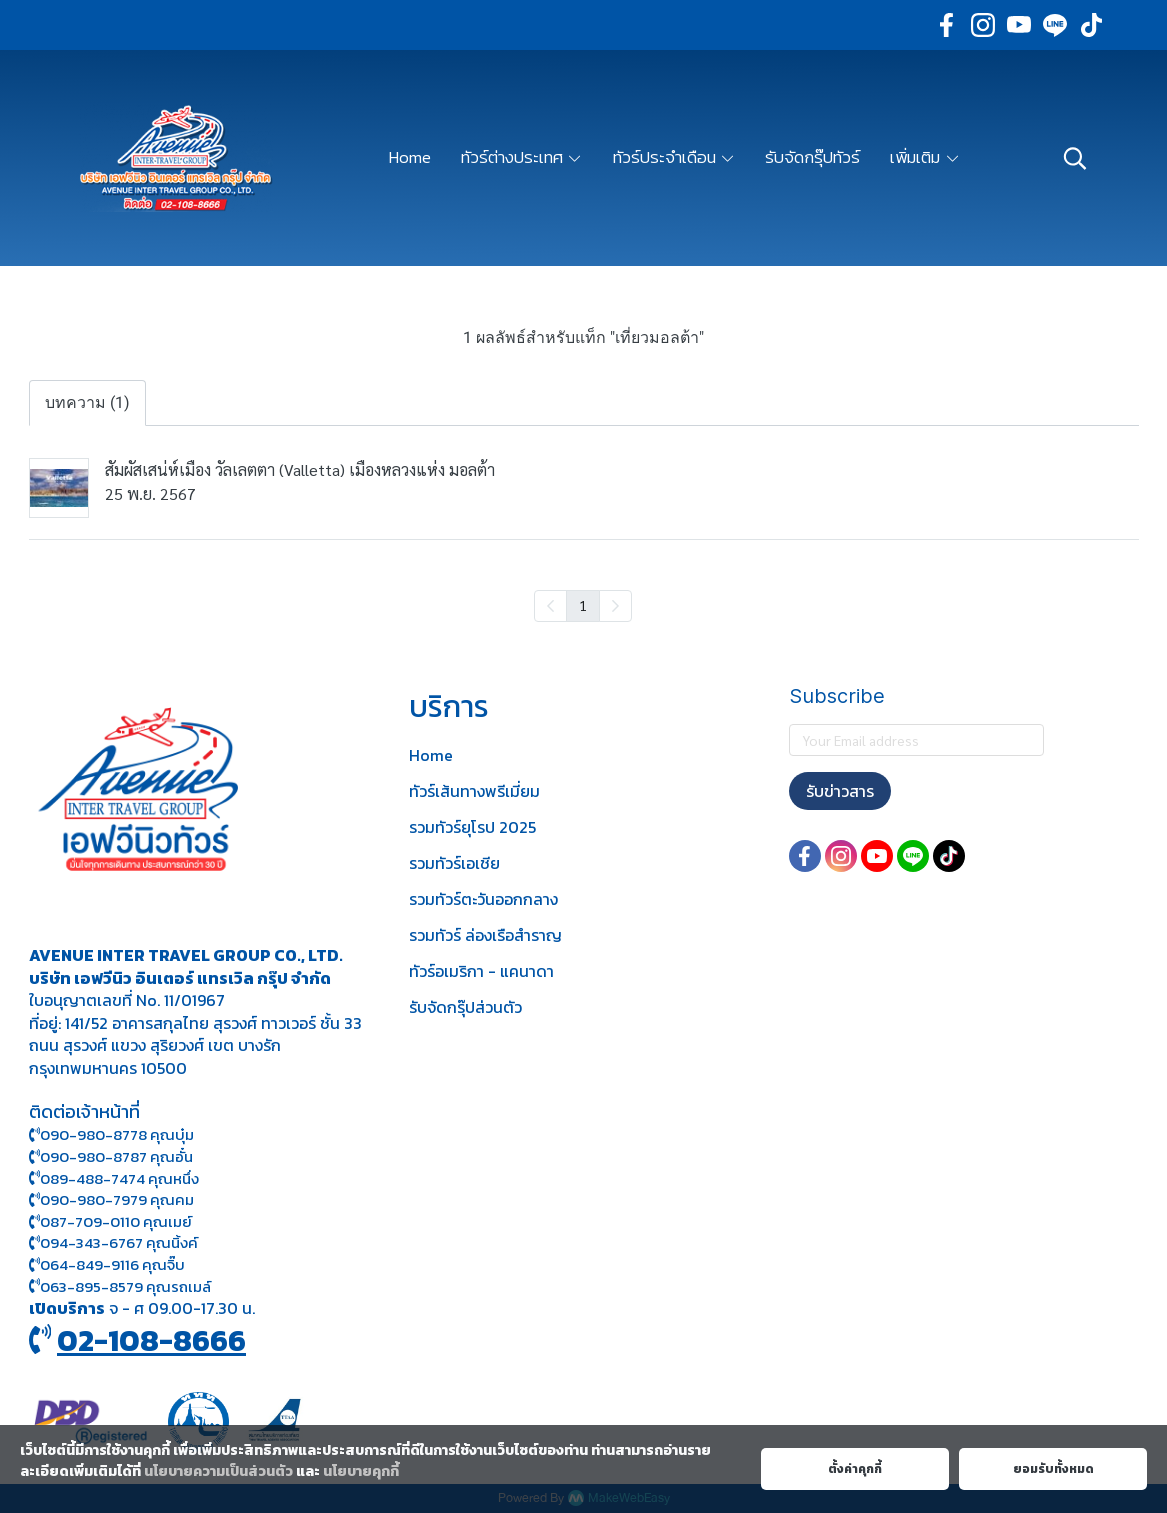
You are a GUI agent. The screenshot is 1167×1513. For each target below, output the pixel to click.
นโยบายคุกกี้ (361, 1471)
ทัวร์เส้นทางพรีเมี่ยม (474, 791)
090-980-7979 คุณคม (117, 1199)
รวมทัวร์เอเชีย (454, 863)
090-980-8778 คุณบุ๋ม (111, 1134)
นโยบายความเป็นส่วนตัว (218, 1471)
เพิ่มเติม (925, 157)
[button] (1075, 158)
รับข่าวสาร (840, 791)
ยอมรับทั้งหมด (1053, 1469)
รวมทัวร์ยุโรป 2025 (472, 827)
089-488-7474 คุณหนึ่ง (114, 1178)
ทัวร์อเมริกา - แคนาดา (481, 971)
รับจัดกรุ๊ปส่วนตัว (465, 1007)
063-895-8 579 (91, 1286)
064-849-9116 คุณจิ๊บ (107, 1264)
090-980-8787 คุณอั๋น (116, 1156)
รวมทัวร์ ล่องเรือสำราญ (485, 935)
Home (431, 755)
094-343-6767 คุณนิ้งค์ (113, 1242)
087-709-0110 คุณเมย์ (116, 1221)
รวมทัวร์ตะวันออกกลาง (483, 899)
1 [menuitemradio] (583, 605)
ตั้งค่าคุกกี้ (855, 1469)
